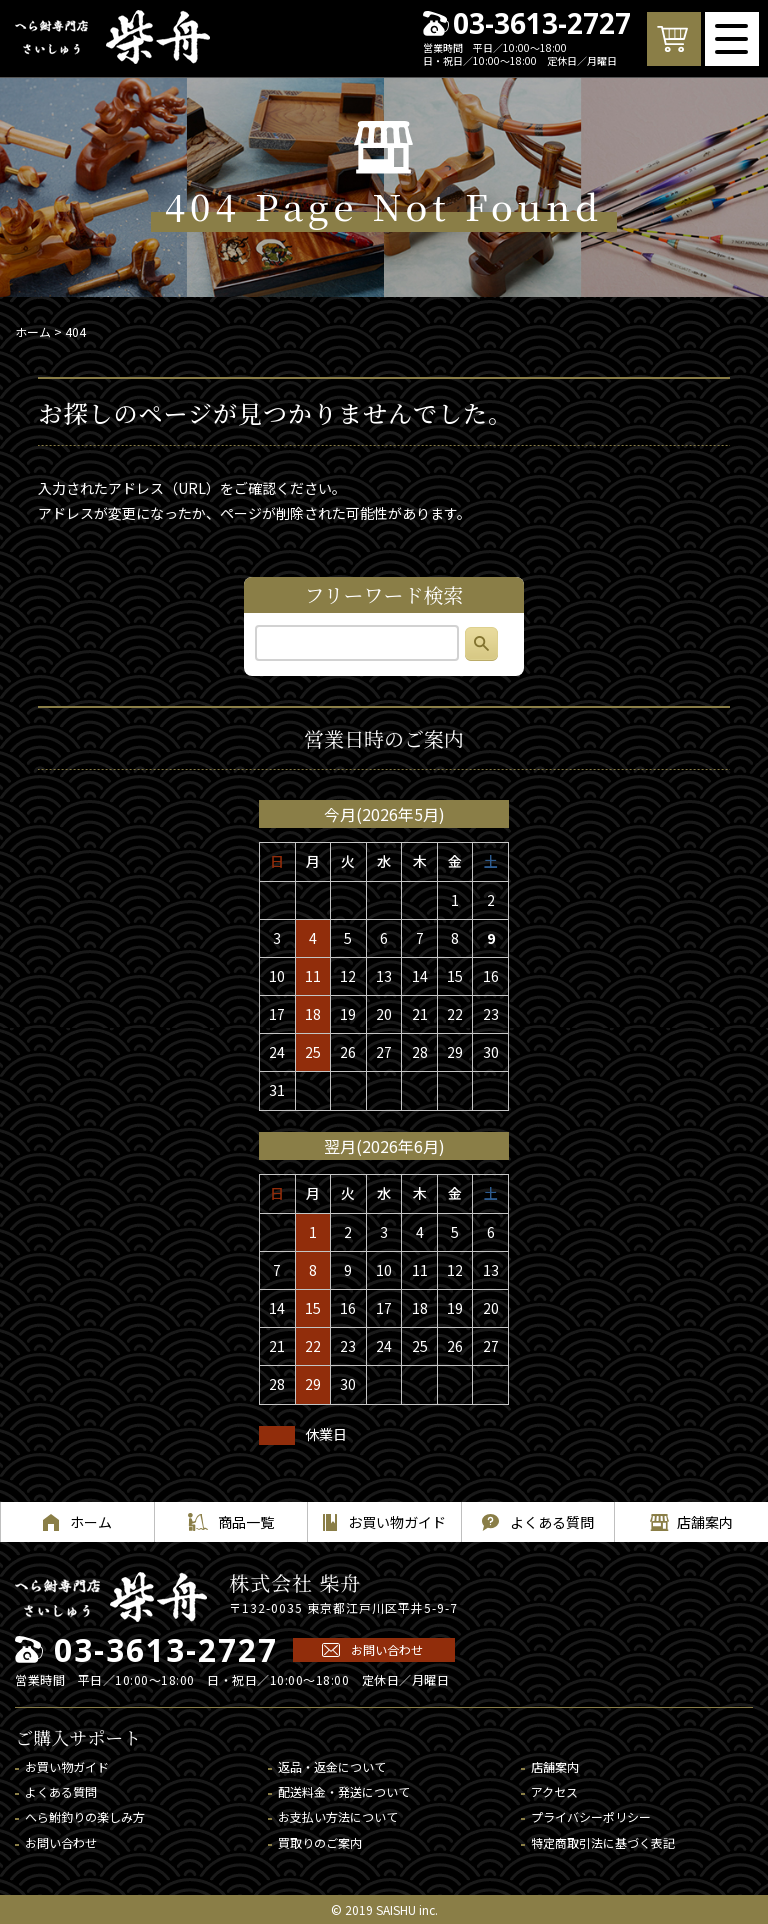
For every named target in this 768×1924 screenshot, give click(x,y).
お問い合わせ (387, 1649)
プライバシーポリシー (591, 1816)
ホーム (33, 331)
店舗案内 (555, 1766)
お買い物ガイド (67, 1766)
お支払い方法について (338, 1816)
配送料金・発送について (344, 1791)
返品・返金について (332, 1766)
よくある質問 (61, 1791)
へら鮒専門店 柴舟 (112, 37)
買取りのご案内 (320, 1842)
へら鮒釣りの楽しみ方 (85, 1816)
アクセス (554, 1791)
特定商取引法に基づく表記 (603, 1842)
